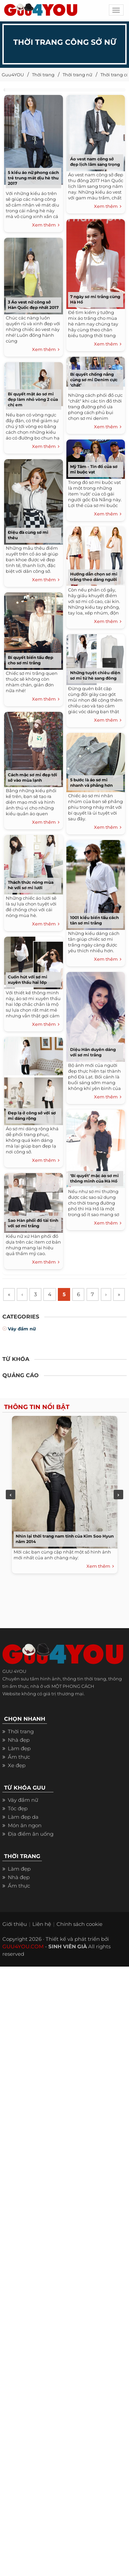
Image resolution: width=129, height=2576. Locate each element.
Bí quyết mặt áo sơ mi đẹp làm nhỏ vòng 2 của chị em (33, 399)
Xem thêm (46, 225)
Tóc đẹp (18, 1824)
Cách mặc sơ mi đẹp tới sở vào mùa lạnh (32, 777)
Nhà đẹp (19, 1756)
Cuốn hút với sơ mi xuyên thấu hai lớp (27, 979)
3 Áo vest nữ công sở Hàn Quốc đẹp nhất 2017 (33, 304)
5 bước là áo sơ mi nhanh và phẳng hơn (91, 782)
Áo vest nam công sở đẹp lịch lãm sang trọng (95, 161)
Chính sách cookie (79, 1940)
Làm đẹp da (23, 1833)
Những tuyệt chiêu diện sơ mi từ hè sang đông (95, 675)
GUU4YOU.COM (23, 1962)
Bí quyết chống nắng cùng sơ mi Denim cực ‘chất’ (93, 380)
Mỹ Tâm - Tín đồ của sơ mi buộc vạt (93, 469)
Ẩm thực (19, 1773)
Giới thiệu (14, 1940)
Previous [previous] (10, 1511)
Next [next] (118, 1511)
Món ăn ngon (25, 1841)
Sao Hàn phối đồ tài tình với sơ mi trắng (33, 1223)
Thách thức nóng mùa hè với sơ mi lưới (30, 885)
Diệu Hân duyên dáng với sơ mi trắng (93, 1052)
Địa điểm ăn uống (30, 1850)
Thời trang (43, 74)
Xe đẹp (17, 1781)
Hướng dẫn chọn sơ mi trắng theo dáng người (93, 576)
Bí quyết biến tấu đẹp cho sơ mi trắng (30, 660)
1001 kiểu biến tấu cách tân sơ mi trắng (94, 920)
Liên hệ (41, 1940)
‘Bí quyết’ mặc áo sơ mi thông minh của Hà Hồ (94, 1178)
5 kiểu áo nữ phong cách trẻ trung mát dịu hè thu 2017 (33, 178)
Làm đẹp (19, 1764)
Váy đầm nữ (22, 1345)
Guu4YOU (13, 74)
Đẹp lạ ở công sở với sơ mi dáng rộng (32, 1115)
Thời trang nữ (77, 74)
